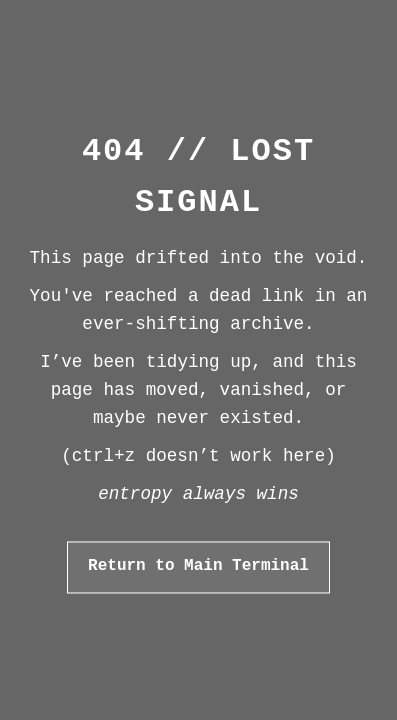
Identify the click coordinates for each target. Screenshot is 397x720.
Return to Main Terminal (198, 567)
